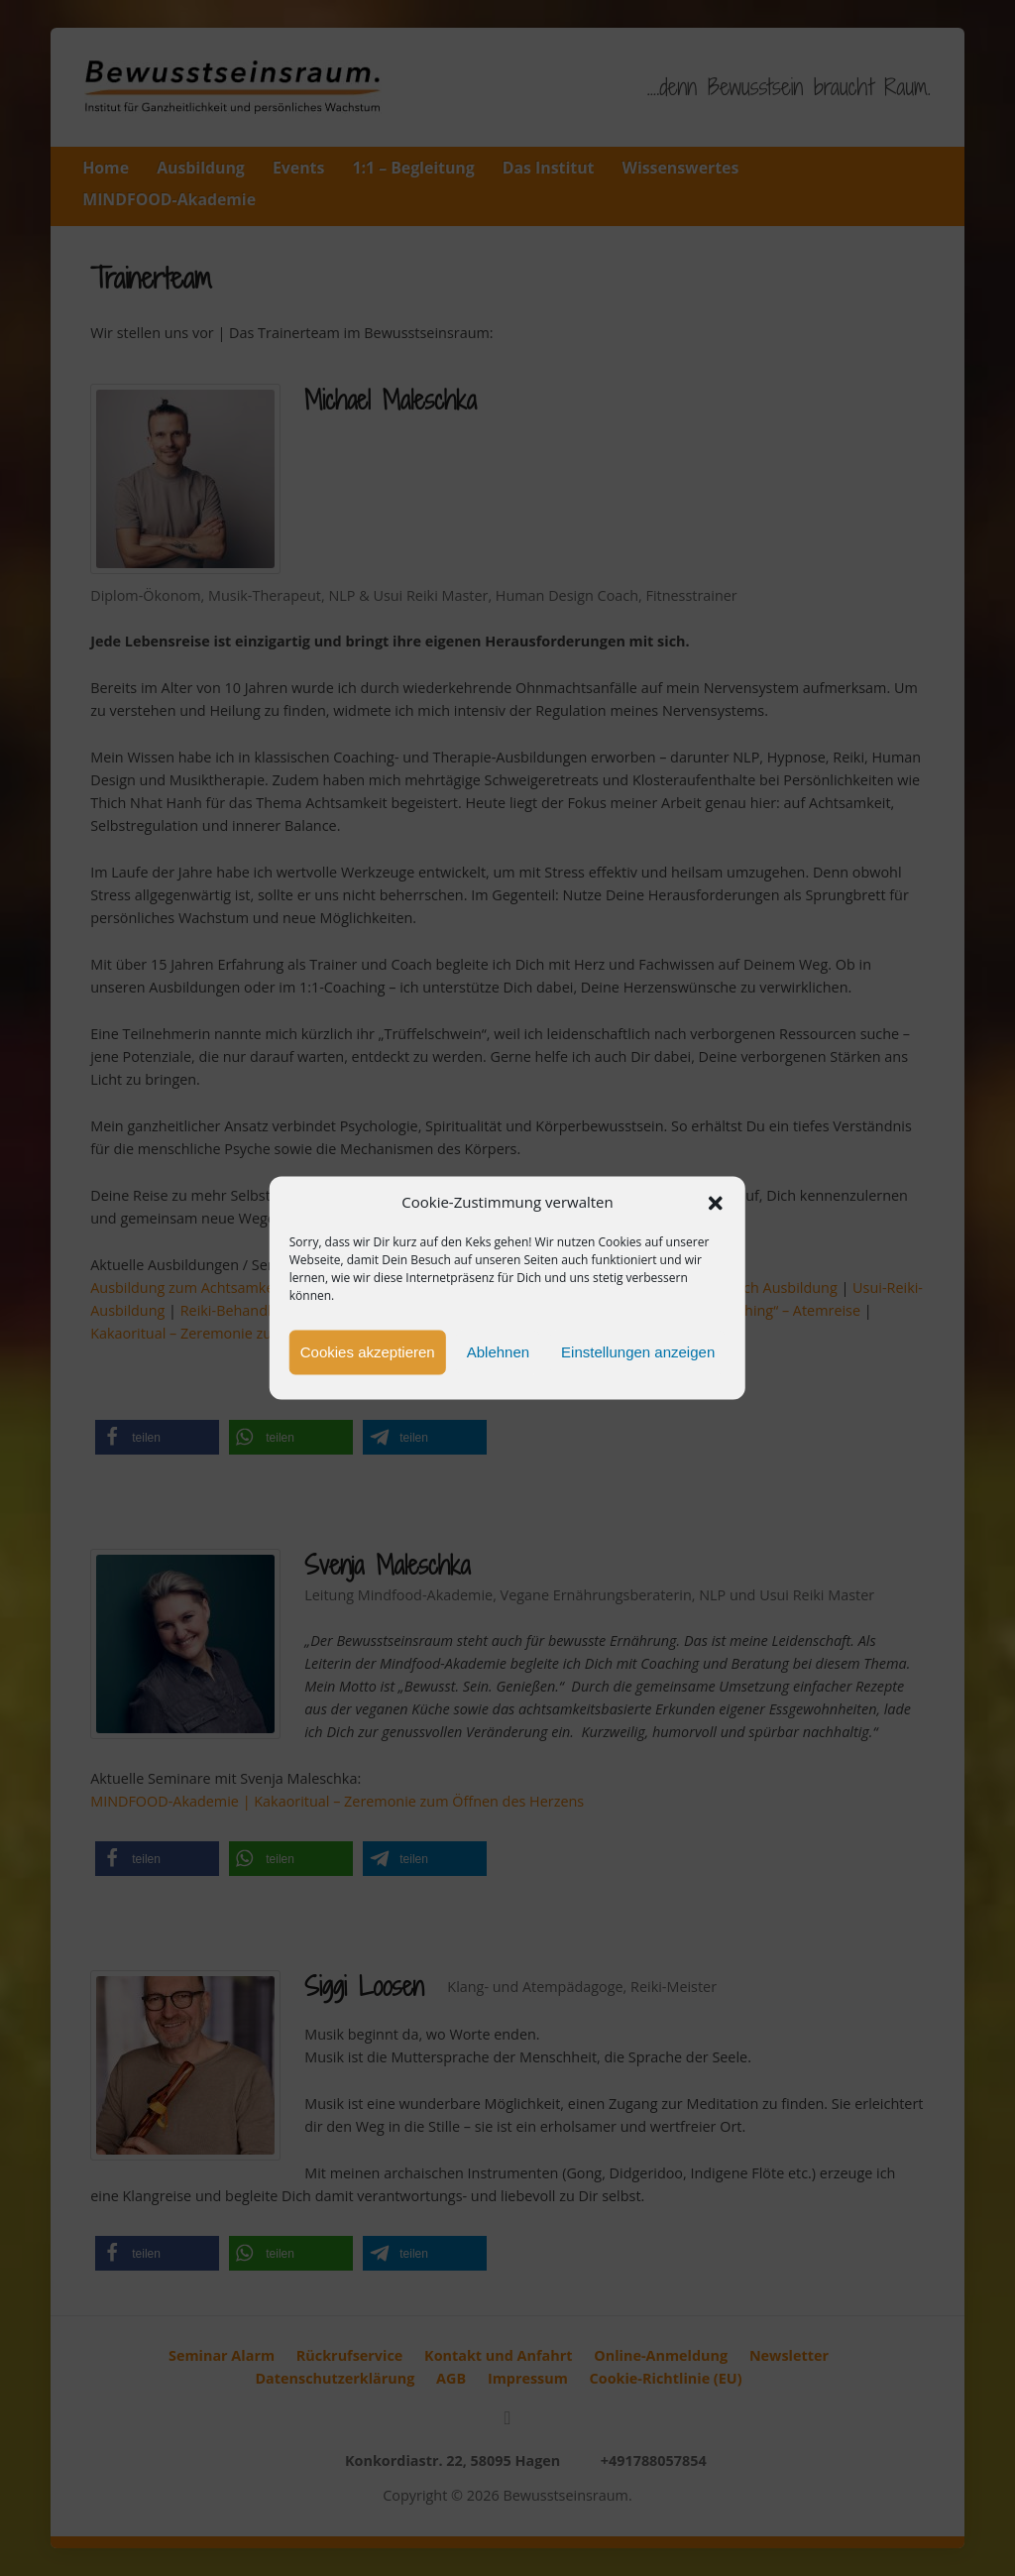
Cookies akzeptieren (367, 1352)
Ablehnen (498, 1352)
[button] (716, 1203)
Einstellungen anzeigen (638, 1352)
